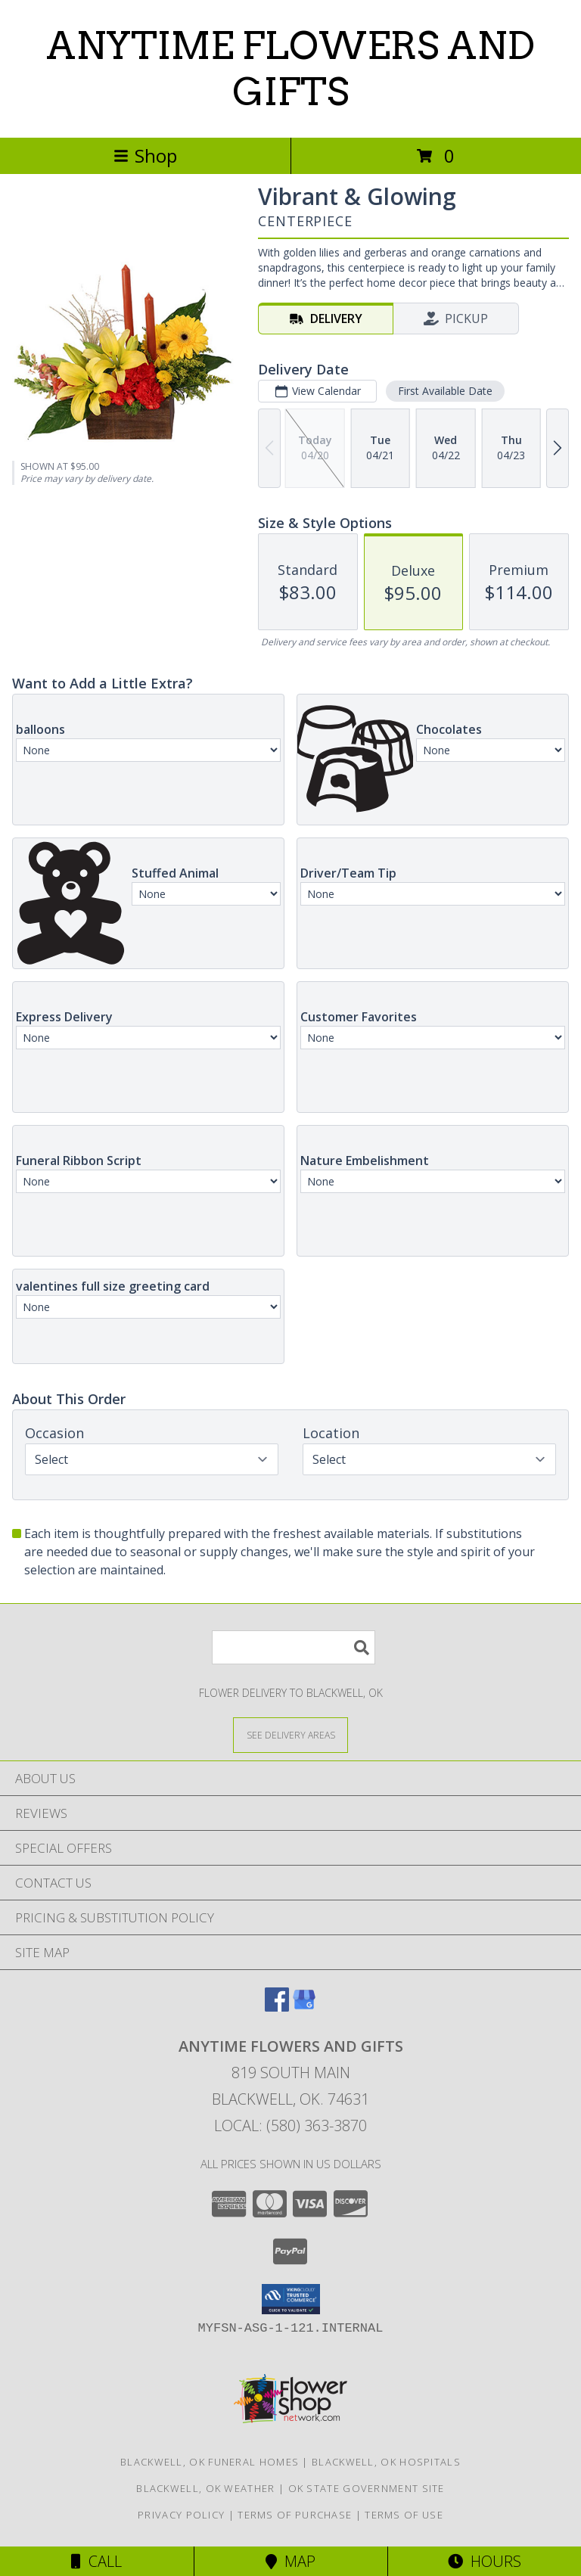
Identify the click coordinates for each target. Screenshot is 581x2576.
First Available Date (445, 391)
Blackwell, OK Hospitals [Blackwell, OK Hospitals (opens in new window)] (386, 2462)
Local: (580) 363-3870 (290, 2125)
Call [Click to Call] (96, 2561)
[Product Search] (293, 1647)
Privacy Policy (181, 2515)
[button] (291, 2299)
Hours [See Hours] (484, 2561)
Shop (145, 155)
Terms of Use (404, 2515)
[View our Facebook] (277, 2006)
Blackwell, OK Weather (205, 2488)
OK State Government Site (366, 2488)
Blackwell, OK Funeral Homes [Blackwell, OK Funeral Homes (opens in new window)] (209, 2462)
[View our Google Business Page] (304, 2006)
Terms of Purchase (295, 2515)
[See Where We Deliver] (290, 1734)
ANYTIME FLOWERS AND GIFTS (290, 68)
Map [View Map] (290, 2561)
